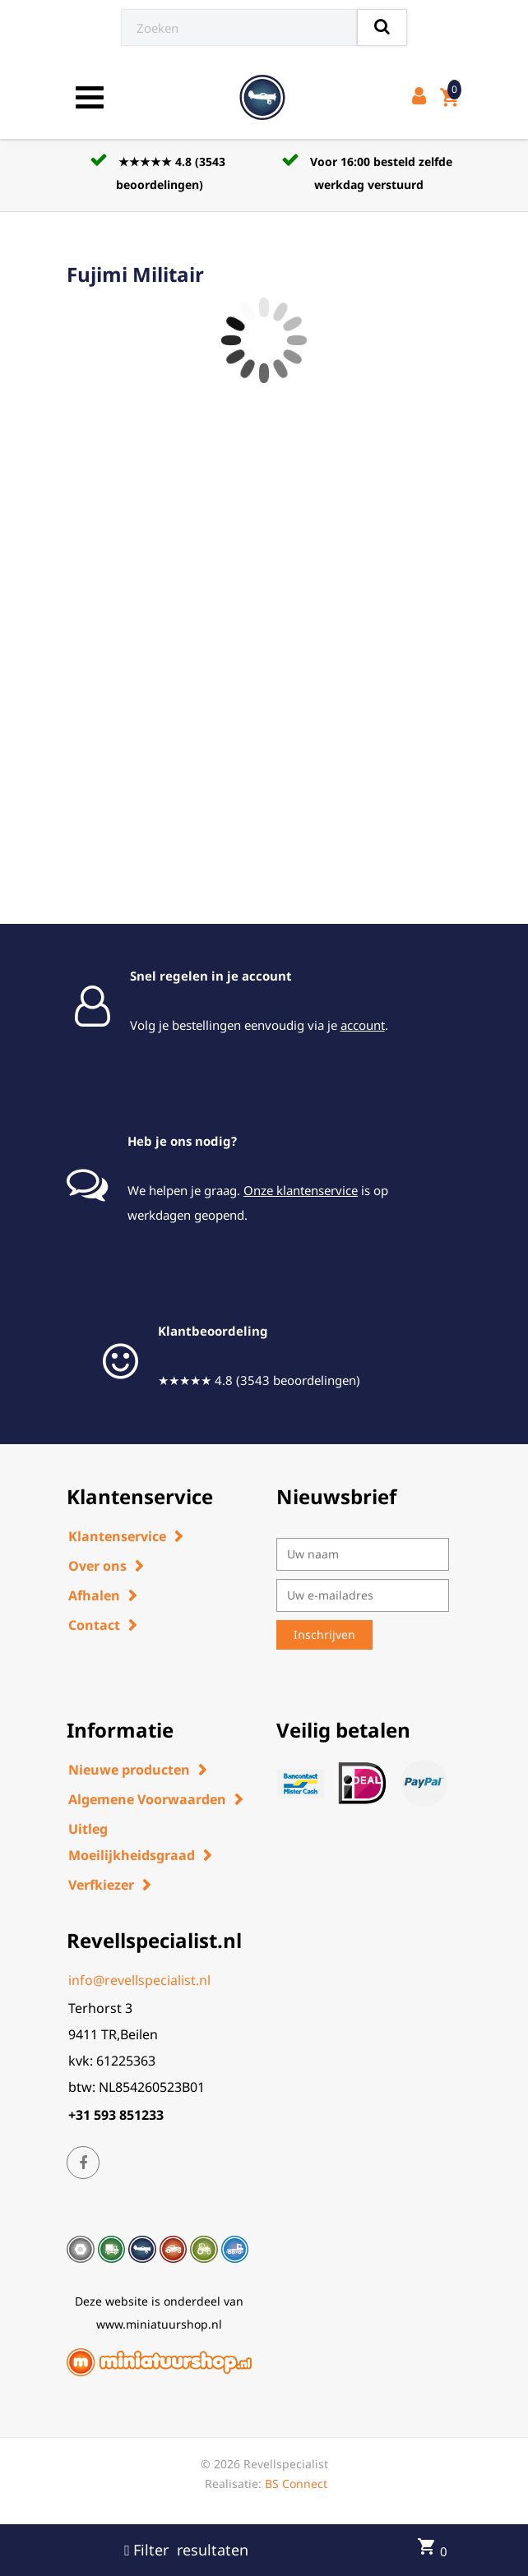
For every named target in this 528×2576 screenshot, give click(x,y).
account (362, 1025)
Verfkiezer (101, 1885)
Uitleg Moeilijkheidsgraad (131, 1842)
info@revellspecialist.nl (139, 1980)
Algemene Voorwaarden (147, 1799)
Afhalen (94, 1595)
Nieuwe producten (129, 1770)
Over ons (97, 1566)
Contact (94, 1625)
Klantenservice (117, 1536)
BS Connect (296, 2483)
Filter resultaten (186, 2550)
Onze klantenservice (300, 1190)
